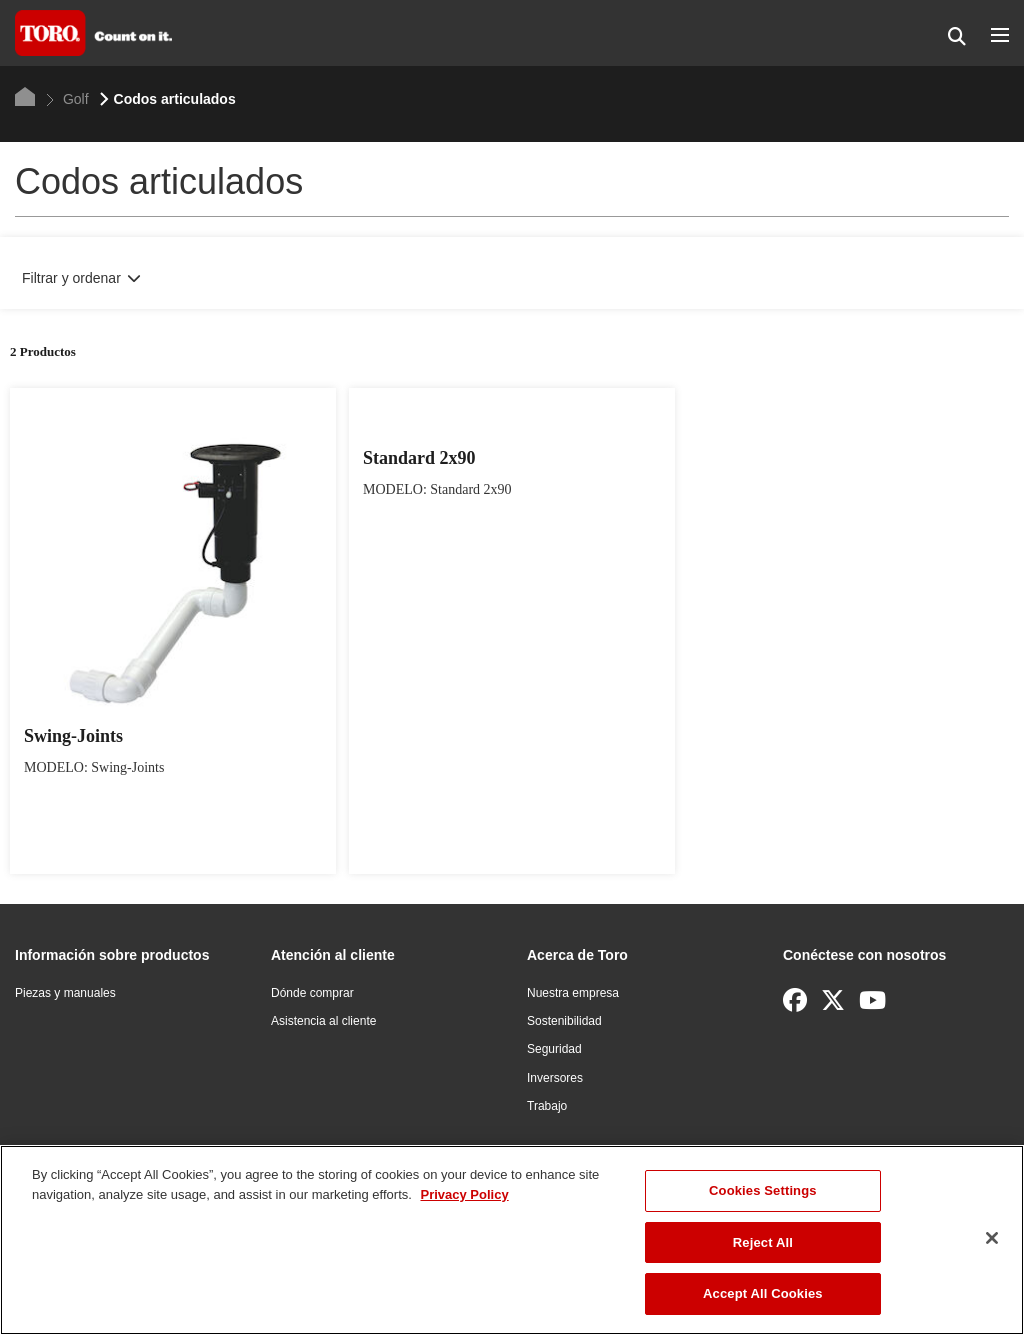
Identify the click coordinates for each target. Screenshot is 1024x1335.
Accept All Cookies (763, 1293)
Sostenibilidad (564, 1021)
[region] (512, 1240)
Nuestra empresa (573, 993)
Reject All (763, 1242)
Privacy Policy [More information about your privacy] (464, 1194)
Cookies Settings (763, 1190)
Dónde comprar (312, 993)
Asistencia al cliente (323, 1021)
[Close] (992, 1238)
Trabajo (547, 1106)
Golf (67, 99)
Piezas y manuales (65, 993)
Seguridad (554, 1049)
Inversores (555, 1078)
